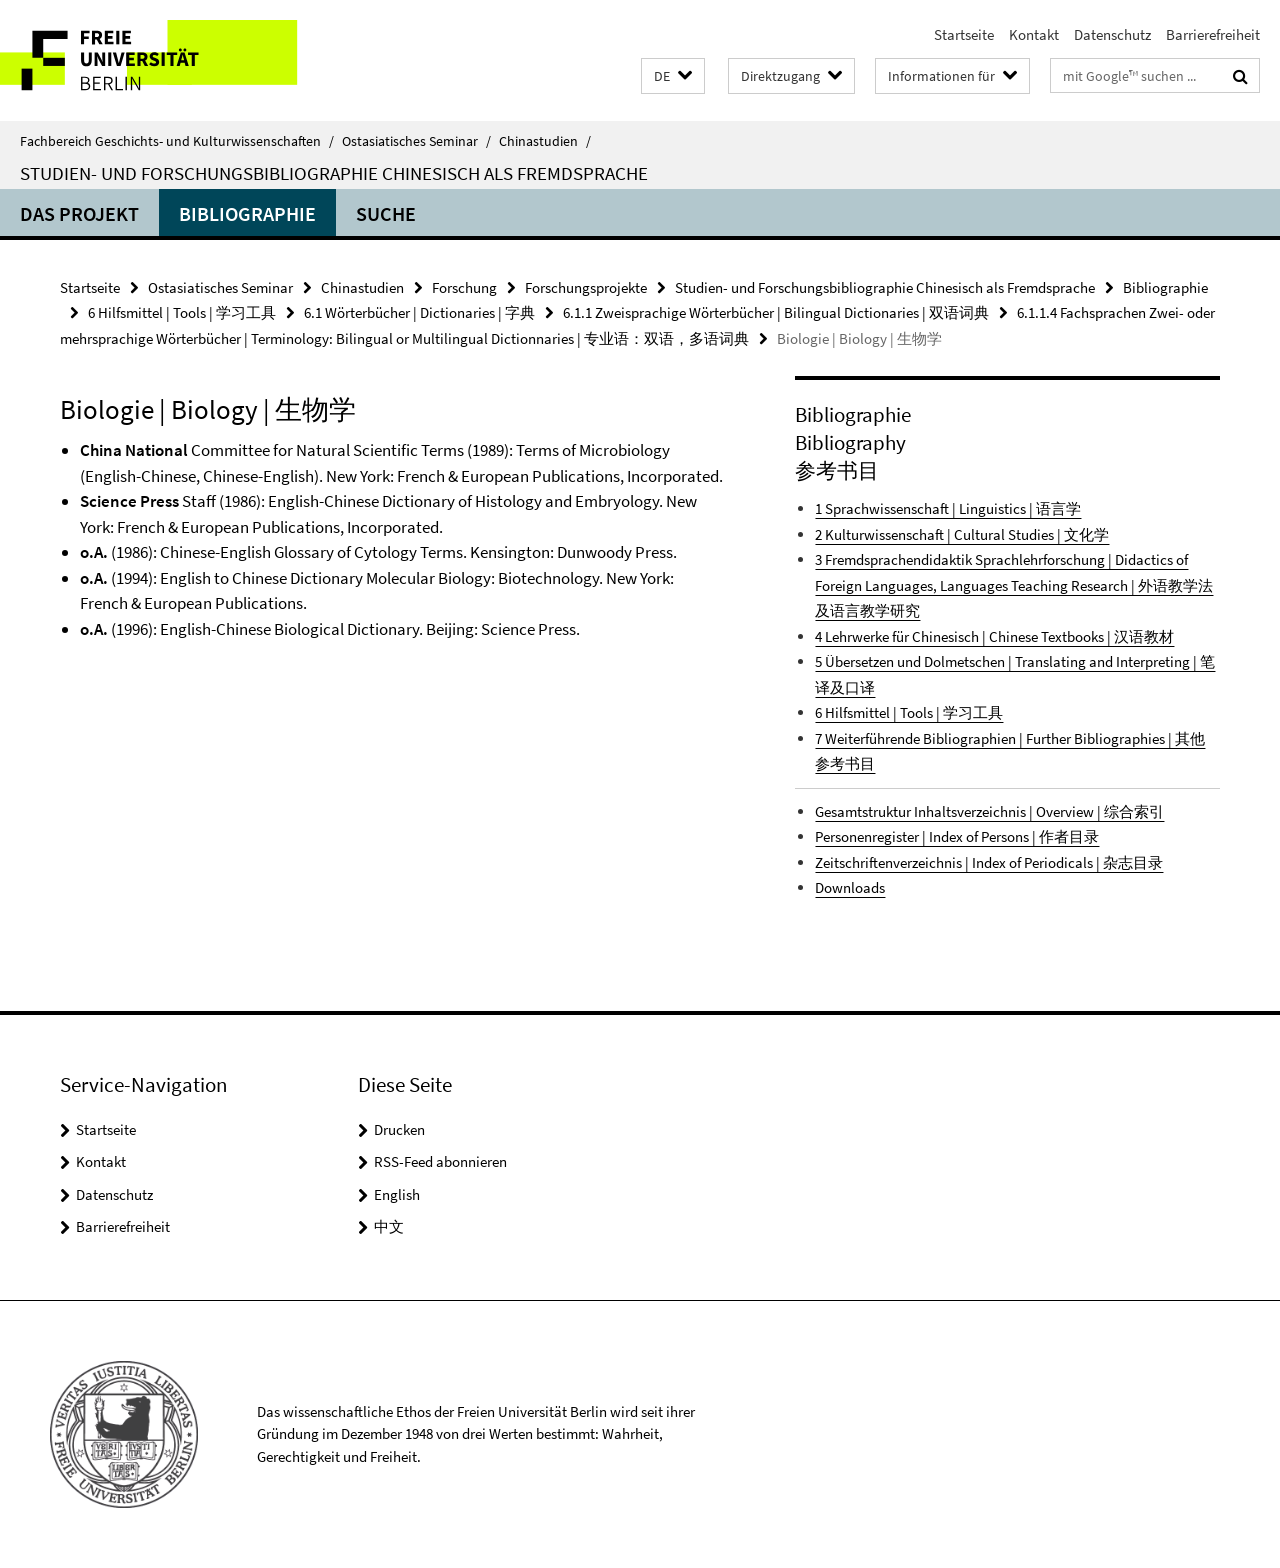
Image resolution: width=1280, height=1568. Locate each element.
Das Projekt (79, 213)
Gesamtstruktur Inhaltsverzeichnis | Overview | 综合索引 (989, 811)
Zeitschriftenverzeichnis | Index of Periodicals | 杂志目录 (989, 862)
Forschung (464, 287)
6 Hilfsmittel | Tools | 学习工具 (182, 312)
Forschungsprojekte (586, 287)
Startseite (964, 34)
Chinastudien (545, 141)
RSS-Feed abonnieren (440, 1161)
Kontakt (1034, 34)
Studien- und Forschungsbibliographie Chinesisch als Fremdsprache (334, 173)
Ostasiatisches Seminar (416, 141)
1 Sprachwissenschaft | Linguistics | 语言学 (948, 508)
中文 (389, 1226)
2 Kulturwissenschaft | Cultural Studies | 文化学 (962, 534)
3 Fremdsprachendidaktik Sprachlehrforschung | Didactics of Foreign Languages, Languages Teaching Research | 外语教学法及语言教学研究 (1014, 585)
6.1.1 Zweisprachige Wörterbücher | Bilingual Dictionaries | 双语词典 (776, 312)
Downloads (850, 887)
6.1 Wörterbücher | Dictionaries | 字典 (419, 312)
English (397, 1194)
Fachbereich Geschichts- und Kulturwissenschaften (177, 141)
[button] (673, 76)
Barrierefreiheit (1213, 34)
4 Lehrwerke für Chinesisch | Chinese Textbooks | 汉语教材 (994, 636)
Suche (386, 213)
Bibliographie (247, 213)
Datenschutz (1112, 34)
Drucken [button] (399, 1129)
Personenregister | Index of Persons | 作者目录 (957, 836)
